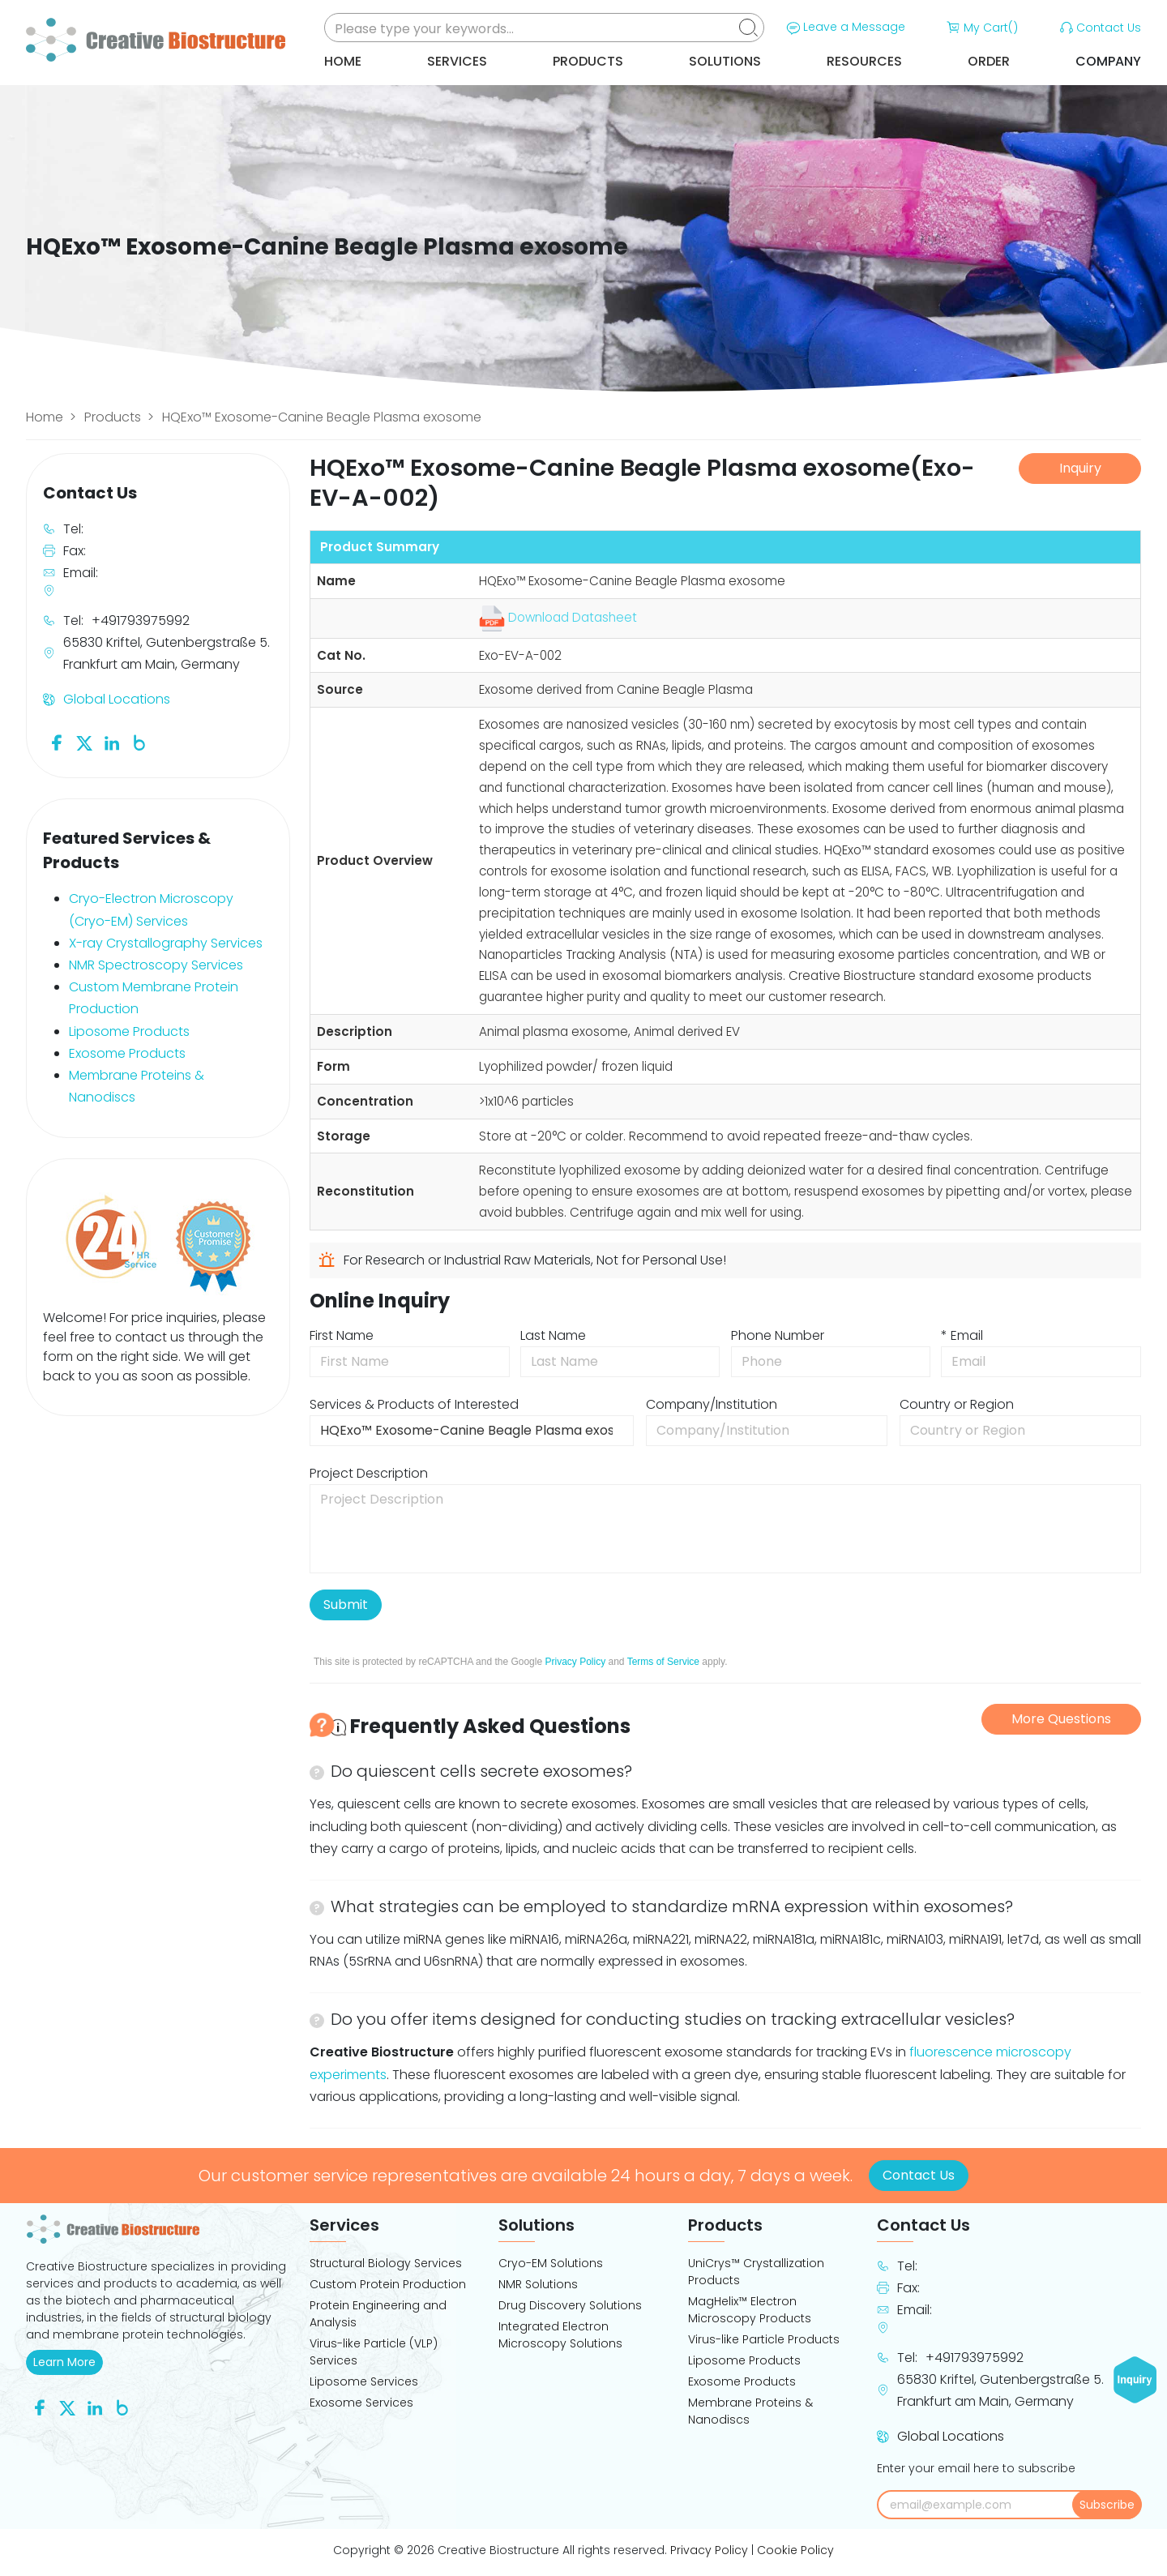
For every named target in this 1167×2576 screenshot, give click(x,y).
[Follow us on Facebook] (56, 742)
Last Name (553, 1335)
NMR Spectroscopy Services (156, 965)
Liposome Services (364, 2381)
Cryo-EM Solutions (550, 2263)
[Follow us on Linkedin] (112, 742)
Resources (864, 61)
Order (989, 61)
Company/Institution (711, 1404)
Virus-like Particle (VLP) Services (374, 2351)
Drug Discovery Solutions (570, 2305)
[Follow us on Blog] (139, 742)
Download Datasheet (558, 617)
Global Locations (116, 699)
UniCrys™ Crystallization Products (756, 2271)
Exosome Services (361, 2402)
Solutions (725, 61)
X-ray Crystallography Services (166, 943)
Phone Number (777, 1335)
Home (342, 61)
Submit (345, 1604)
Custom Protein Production (388, 2284)
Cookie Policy (795, 2550)
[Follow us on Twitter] (84, 742)
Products (588, 61)
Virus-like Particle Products (764, 2339)
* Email (962, 1335)
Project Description (369, 1473)
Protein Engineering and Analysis (378, 2313)
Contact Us (1099, 27)
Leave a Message (844, 27)
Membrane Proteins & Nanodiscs (750, 2411)
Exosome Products (127, 1053)
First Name (342, 1335)
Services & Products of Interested (414, 1404)
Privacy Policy (575, 1661)
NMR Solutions (538, 2284)
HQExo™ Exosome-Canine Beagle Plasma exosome (321, 417)
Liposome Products (129, 1031)
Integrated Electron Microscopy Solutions (560, 2334)
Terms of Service (663, 1661)
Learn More (68, 2362)
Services (457, 61)
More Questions (1061, 1718)
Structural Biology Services (386, 2263)
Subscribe (1107, 2505)
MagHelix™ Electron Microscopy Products (749, 2309)
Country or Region (957, 1404)
